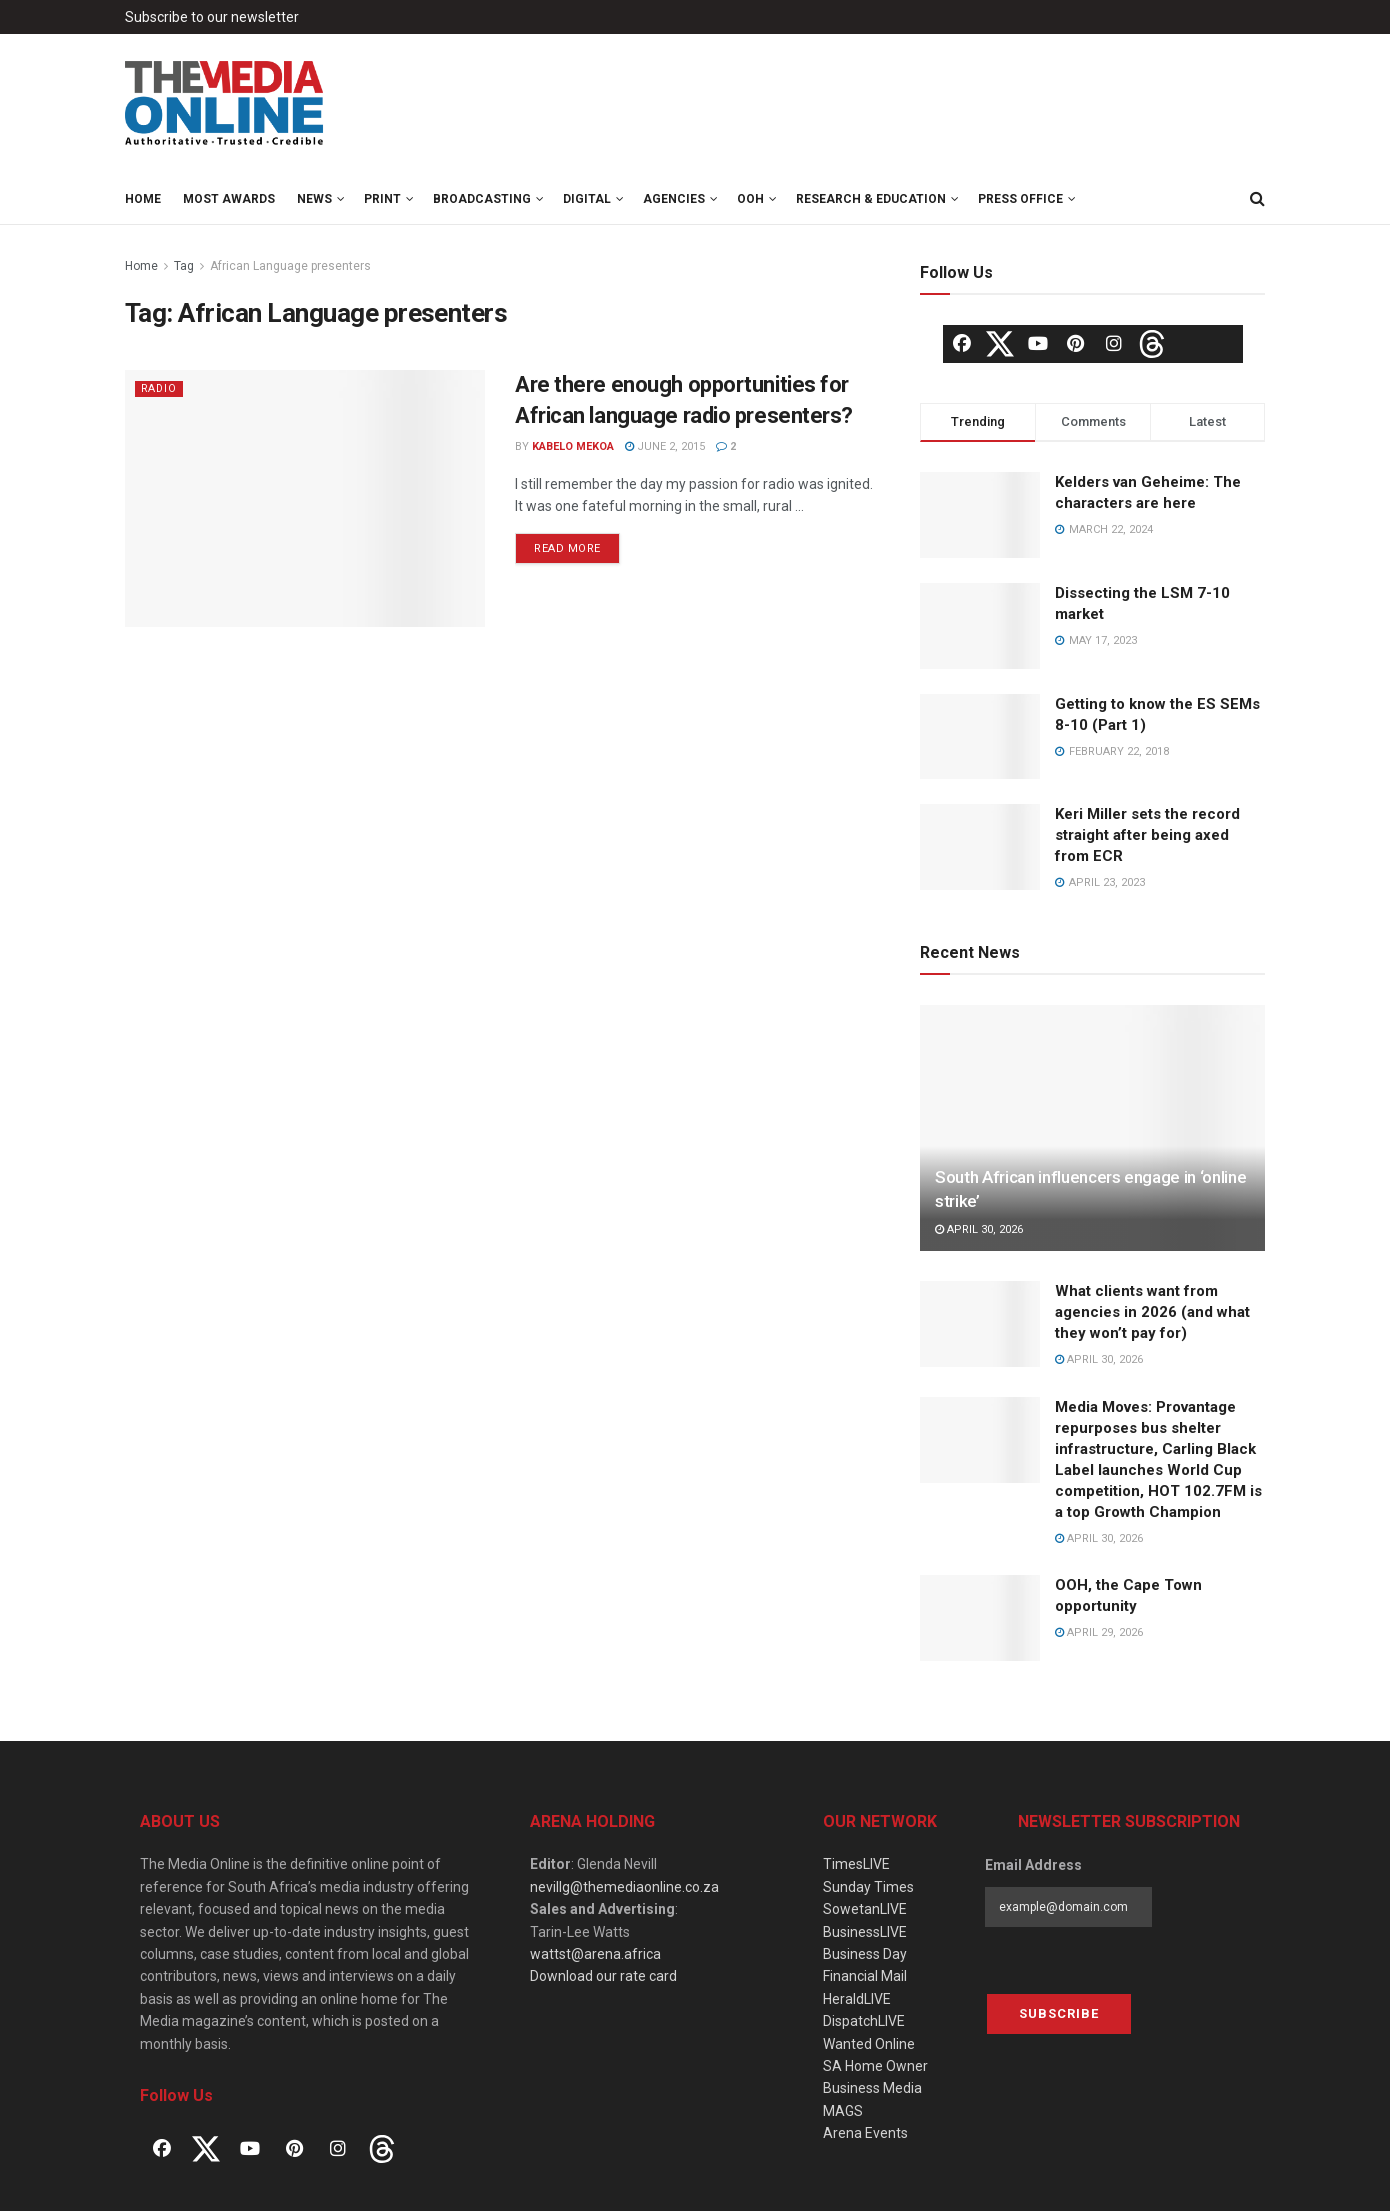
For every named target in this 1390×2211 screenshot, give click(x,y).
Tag (184, 266)
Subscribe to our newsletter (212, 17)
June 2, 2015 (665, 446)
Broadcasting (482, 199)
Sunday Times (868, 1887)
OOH (750, 199)
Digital (587, 199)
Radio (160, 388)
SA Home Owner (875, 2066)
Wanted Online (869, 2044)
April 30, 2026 (979, 1229)
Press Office (1020, 199)
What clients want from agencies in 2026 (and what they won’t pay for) (1152, 1312)
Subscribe (1059, 2013)
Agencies (674, 199)
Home (143, 199)
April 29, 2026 (1099, 1632)
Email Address (1033, 1865)
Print (382, 199)
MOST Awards (229, 199)
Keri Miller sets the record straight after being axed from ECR (1147, 835)
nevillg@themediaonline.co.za (624, 1887)
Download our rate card (603, 1976)
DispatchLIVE (864, 2021)
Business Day (865, 1954)
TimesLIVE (856, 1864)
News (314, 199)
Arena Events (865, 2133)
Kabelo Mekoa (573, 446)
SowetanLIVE (865, 1909)
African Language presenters (290, 266)
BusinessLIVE (865, 1932)
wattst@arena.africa (595, 1954)
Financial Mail (865, 1976)
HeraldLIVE (857, 1999)
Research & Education (871, 199)
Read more (567, 548)
